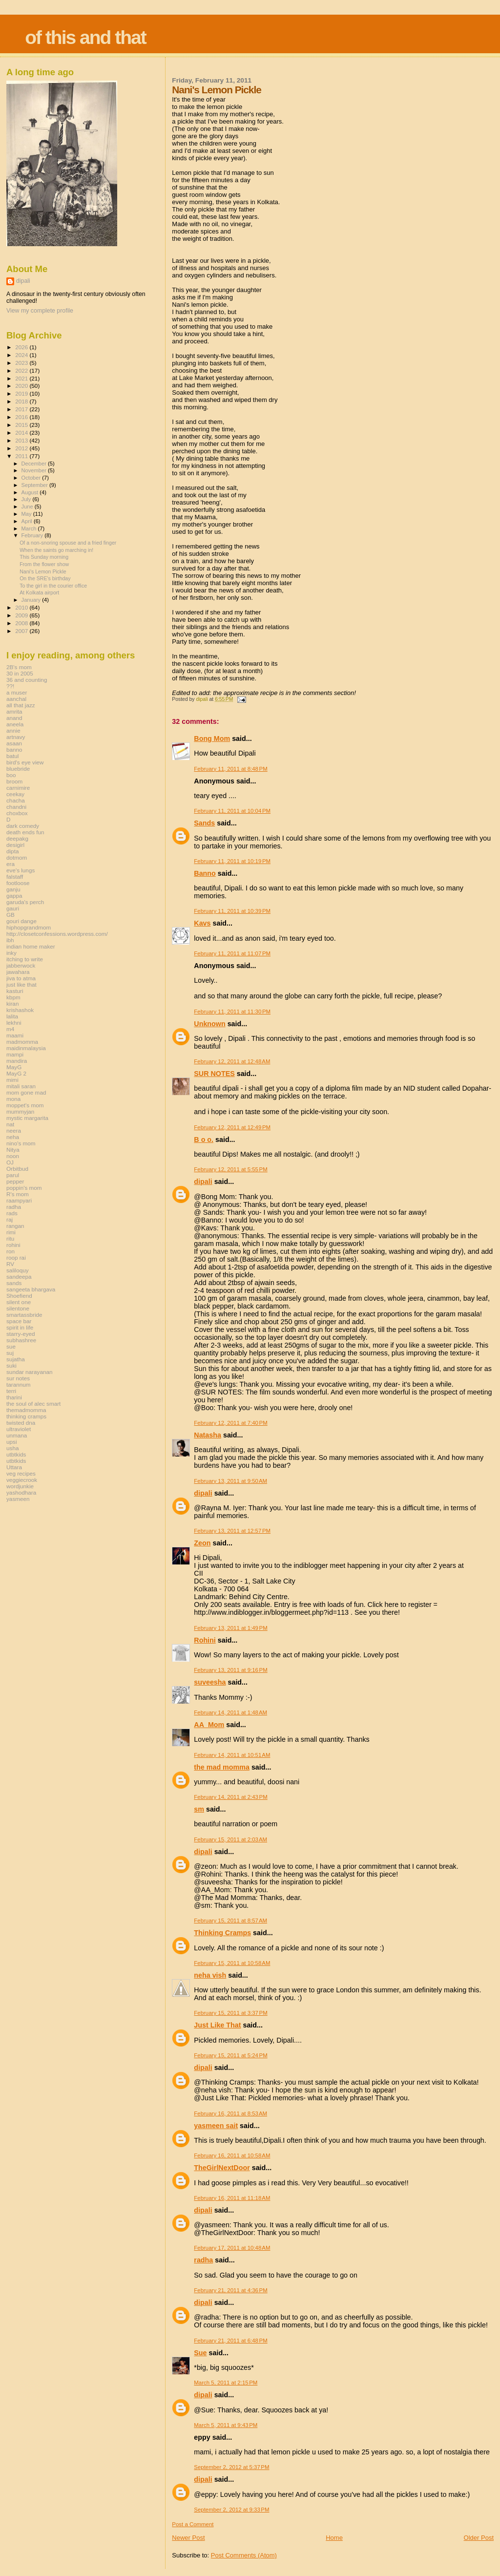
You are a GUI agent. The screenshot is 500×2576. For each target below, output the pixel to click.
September (35, 485)
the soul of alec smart (33, 1403)
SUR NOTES (214, 1073)
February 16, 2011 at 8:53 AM (230, 2113)
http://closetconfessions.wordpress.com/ (57, 933)
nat (10, 1124)
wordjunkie (20, 1486)
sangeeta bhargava (30, 1289)
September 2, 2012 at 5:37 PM (231, 2467)
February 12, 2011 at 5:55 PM (230, 1169)
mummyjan (20, 1111)
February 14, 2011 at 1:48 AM (230, 1712)
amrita (14, 711)
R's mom (17, 1194)
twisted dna (20, 1422)
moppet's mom (24, 1105)
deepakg (17, 838)
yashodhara (21, 1492)
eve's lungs (20, 870)
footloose (18, 883)
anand (14, 718)
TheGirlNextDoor (222, 2168)
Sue (200, 2353)
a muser (16, 692)
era (10, 864)
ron (10, 1251)
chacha (15, 800)
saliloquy (17, 1270)
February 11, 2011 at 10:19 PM (232, 861)
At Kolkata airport (39, 592)
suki (11, 1365)
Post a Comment (192, 2524)
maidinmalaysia (26, 1048)
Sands (204, 823)
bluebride (18, 768)
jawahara (18, 972)
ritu (10, 1238)
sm (199, 1809)
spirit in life (19, 1327)
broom (14, 781)
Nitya (13, 1149)
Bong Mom (212, 738)
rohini (13, 1245)
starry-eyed (20, 1333)
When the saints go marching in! (56, 550)
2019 (22, 393)
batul (12, 756)
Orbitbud (17, 1168)
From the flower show (44, 564)
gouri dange (21, 921)
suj (10, 1353)
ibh (10, 940)
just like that (21, 984)
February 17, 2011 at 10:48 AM (232, 2248)
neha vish (210, 1975)
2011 (22, 456)
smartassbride (24, 1314)
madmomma (22, 1041)
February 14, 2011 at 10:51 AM (232, 1755)
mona (13, 1099)
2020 (22, 385)
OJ (10, 1162)
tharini (14, 1397)
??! (10, 686)
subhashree (21, 1340)
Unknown (209, 1024)
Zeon (202, 1543)
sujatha (15, 1359)
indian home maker (30, 946)
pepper (15, 1181)
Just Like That (217, 2025)
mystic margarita (27, 1118)
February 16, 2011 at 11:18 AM (232, 2198)
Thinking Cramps (222, 1933)
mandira (16, 1060)
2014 (22, 432)
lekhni (13, 1022)
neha (12, 1137)
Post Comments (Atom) (244, 2555)
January (31, 600)
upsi (11, 1441)
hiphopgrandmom (28, 927)
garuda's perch (25, 902)
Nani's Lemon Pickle (43, 571)
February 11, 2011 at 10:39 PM (232, 911)
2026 (22, 347)
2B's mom (19, 667)
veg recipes (21, 1473)
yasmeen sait (216, 2126)
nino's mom (21, 1143)
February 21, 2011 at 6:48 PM (230, 2341)
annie (13, 730)
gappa (14, 895)
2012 (22, 448)
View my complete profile (39, 310)
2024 (22, 355)
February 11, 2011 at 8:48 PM (230, 769)
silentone (17, 1308)
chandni (16, 806)
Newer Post (188, 2537)
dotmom (16, 857)
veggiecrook (21, 1480)
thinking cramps (26, 1416)
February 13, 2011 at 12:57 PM (232, 1531)
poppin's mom (24, 1187)
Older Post (479, 2537)
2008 (22, 623)
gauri (12, 908)
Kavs (202, 923)
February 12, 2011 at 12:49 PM (232, 1127)
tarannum (18, 1384)
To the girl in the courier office (53, 586)
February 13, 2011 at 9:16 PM (230, 1670)
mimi (12, 1080)
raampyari (19, 1200)
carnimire (18, 787)
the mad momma (222, 1767)
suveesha (210, 1682)
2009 (22, 615)
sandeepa (18, 1276)
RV (10, 1264)
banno (14, 749)
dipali (203, 1181)
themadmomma (26, 1410)
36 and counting (26, 679)
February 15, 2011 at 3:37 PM (230, 2013)
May (27, 514)
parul (12, 1175)
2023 (22, 362)
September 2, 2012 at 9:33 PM (231, 2510)
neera (13, 1130)
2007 (22, 631)
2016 (22, 417)
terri (11, 1391)
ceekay (15, 794)
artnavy (15, 737)
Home (334, 2537)
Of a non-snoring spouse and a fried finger (68, 543)
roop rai (16, 1257)
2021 (22, 378)
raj (9, 1219)
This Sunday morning (44, 557)
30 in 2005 (19, 673)
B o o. (203, 1139)
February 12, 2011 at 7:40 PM (230, 1423)
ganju (13, 889)
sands (13, 1283)
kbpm (13, 997)
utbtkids (16, 1454)
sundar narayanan (29, 1372)
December (34, 463)
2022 (22, 370)
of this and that (85, 37)
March (29, 528)
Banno (204, 873)
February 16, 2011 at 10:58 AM (232, 2155)
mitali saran (21, 1086)
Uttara (14, 1467)
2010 (22, 607)
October (31, 478)
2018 (22, 401)
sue (11, 1346)
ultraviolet (18, 1429)
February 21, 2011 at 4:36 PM (230, 2290)
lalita (12, 1016)
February (33, 535)
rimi (11, 1232)
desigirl (15, 845)
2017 (22, 409)
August (30, 492)
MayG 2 (16, 1073)
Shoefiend (19, 1295)
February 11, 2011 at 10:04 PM (232, 811)
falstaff (14, 876)
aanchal (16, 699)
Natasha (207, 1435)
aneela (14, 724)
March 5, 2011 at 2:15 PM (225, 2383)
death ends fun (25, 832)
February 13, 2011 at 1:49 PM (230, 1628)
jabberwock (20, 965)
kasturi (14, 991)
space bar (18, 1321)
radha (203, 2260)
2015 (22, 425)
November (34, 470)
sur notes (18, 1378)
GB (10, 914)
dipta (12, 851)
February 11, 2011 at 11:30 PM (232, 1011)
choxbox (17, 813)
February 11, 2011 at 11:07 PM (232, 953)
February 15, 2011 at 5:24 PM (230, 2055)
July (27, 499)
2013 (22, 440)
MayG (13, 1067)
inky (11, 953)
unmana (16, 1435)
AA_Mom (209, 1725)
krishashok (20, 1010)
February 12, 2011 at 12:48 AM (232, 1061)
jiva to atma (21, 978)
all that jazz (20, 705)
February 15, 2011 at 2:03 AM (230, 1839)
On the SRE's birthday (45, 578)
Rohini (204, 1640)
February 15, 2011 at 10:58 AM (232, 1963)
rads (12, 1213)
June (28, 506)
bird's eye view (25, 762)
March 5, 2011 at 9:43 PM (225, 2425)
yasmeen (18, 1499)
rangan (15, 1226)
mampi (14, 1054)
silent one (18, 1302)
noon (12, 1156)
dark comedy (22, 826)
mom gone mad (26, 1092)
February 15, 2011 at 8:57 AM (230, 1920)
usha (12, 1448)
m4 (10, 1029)
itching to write (24, 959)
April (27, 521)
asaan (14, 743)
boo (11, 775)
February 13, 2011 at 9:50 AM (230, 1481)
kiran (12, 1003)
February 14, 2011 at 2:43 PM (230, 1797)
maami (14, 1035)
